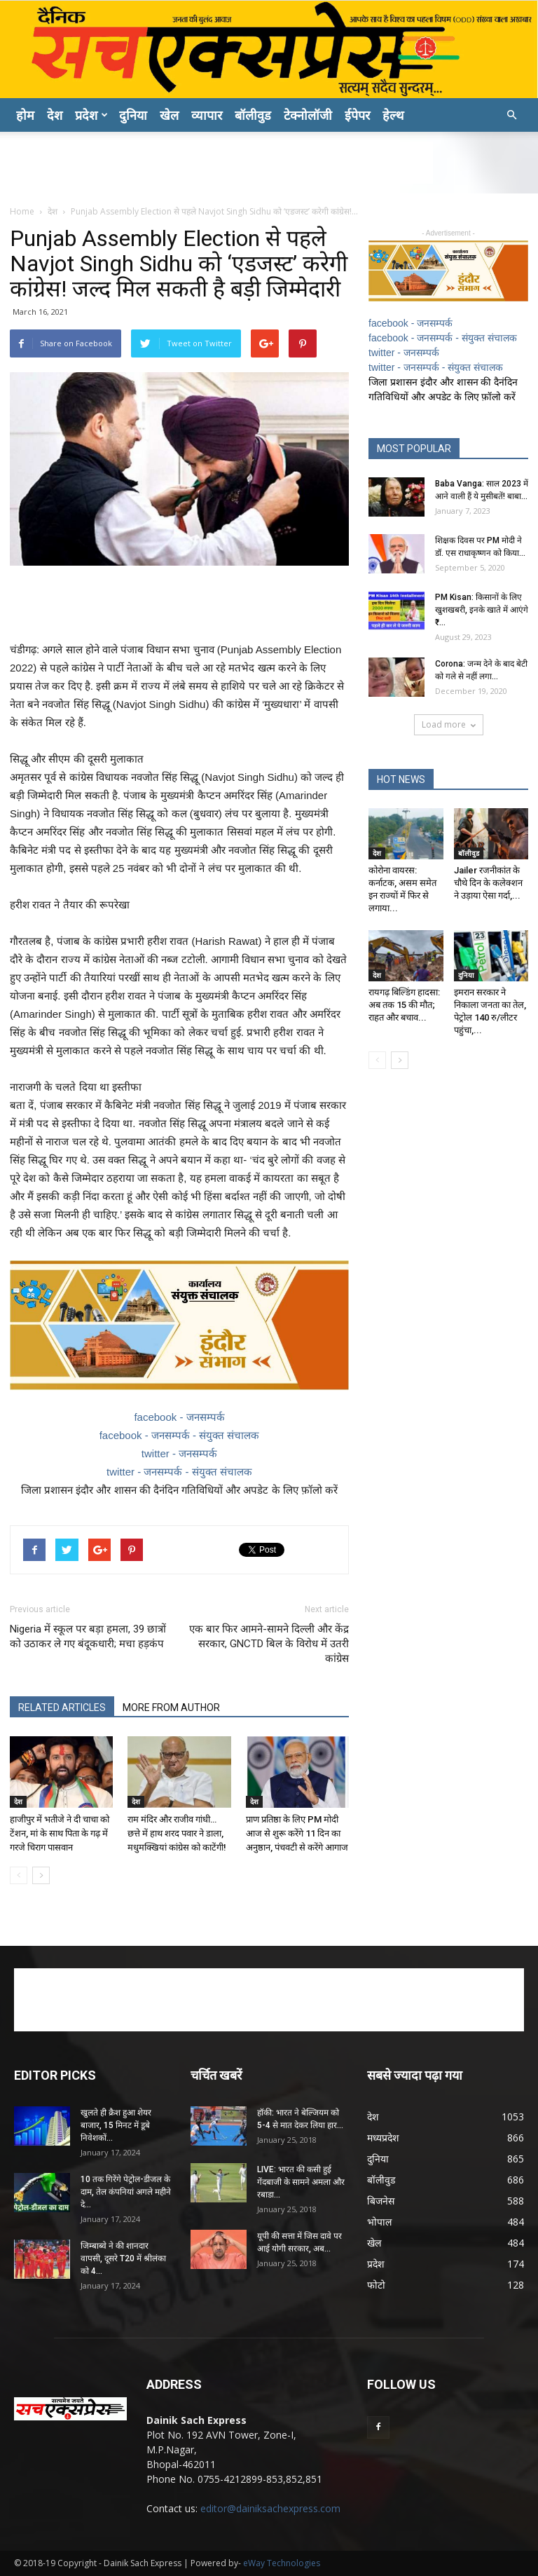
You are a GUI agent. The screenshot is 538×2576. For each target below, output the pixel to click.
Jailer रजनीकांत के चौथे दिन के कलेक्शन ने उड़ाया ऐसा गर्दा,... (488, 883)
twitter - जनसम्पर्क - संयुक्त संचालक (179, 1472)
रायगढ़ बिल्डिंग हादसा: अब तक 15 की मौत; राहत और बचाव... (404, 1005)
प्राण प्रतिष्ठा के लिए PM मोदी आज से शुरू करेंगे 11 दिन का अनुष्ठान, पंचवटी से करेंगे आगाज (297, 1833)
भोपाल (379, 2221)
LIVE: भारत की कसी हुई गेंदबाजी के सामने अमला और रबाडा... (301, 2182)
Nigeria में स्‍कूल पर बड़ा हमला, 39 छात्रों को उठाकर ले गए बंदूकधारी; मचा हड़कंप (88, 1636)
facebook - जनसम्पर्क (179, 1417)
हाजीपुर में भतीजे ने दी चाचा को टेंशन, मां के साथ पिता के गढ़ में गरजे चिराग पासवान (59, 1833)
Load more (449, 724)
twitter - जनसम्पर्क (179, 1453)
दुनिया (133, 115)
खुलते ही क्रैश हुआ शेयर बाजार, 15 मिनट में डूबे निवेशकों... (116, 2125)
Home (22, 211)
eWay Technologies (281, 2563)
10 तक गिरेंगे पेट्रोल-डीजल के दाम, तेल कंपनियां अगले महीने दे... (126, 2191)
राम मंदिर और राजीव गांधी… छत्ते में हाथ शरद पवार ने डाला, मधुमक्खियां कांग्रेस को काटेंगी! (176, 1833)
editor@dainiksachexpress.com (270, 2508)
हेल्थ (393, 115)
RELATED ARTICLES (62, 1707)
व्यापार (206, 115)
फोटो (376, 2284)
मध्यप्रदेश (383, 2137)
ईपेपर (357, 115)
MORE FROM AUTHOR (171, 1707)
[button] (511, 115)
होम (25, 115)
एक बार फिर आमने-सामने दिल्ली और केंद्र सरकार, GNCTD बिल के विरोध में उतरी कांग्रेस (269, 1644)
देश (54, 115)
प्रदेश (91, 115)
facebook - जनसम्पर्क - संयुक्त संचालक (179, 1435)
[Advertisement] (269, 163)
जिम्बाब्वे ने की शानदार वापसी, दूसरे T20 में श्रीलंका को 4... (123, 2258)
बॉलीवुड (253, 115)
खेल (169, 115)
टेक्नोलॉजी (308, 115)
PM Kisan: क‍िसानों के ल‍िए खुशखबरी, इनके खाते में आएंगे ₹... (481, 609)
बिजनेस (380, 2200)
